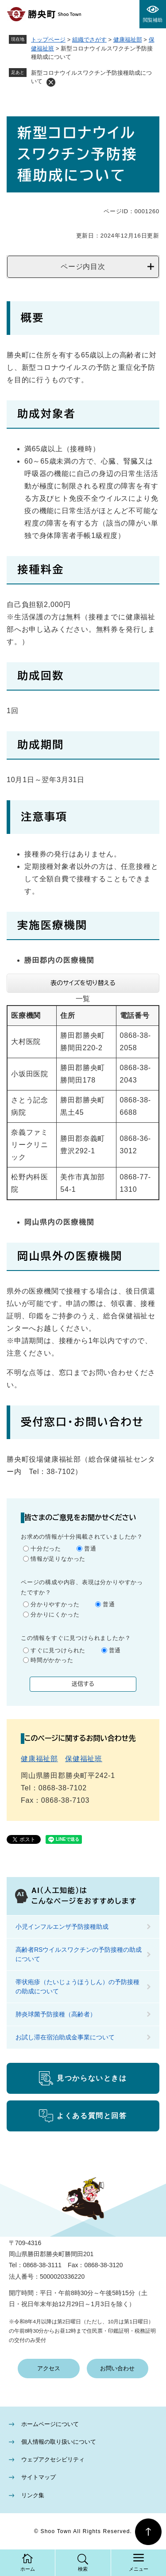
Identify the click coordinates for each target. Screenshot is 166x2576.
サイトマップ (38, 2477)
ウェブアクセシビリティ (53, 2459)
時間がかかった (52, 1660)
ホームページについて (50, 2424)
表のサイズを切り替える (83, 983)
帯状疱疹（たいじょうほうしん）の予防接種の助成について (77, 1986)
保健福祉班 (83, 1758)
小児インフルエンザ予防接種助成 (61, 1926)
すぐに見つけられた (58, 1650)
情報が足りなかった (58, 1558)
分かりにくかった (55, 1614)
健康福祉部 (127, 39)
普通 (90, 1548)
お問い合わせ (117, 2368)
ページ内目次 (83, 266)
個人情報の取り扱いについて (58, 2441)
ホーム (27, 2569)
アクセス (48, 2368)
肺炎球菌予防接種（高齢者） (55, 2014)
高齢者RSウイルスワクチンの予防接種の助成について (78, 1954)
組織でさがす (89, 39)
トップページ (48, 39)
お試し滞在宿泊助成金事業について (65, 2037)
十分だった (46, 1548)
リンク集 (32, 2495)
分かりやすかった (55, 1604)
